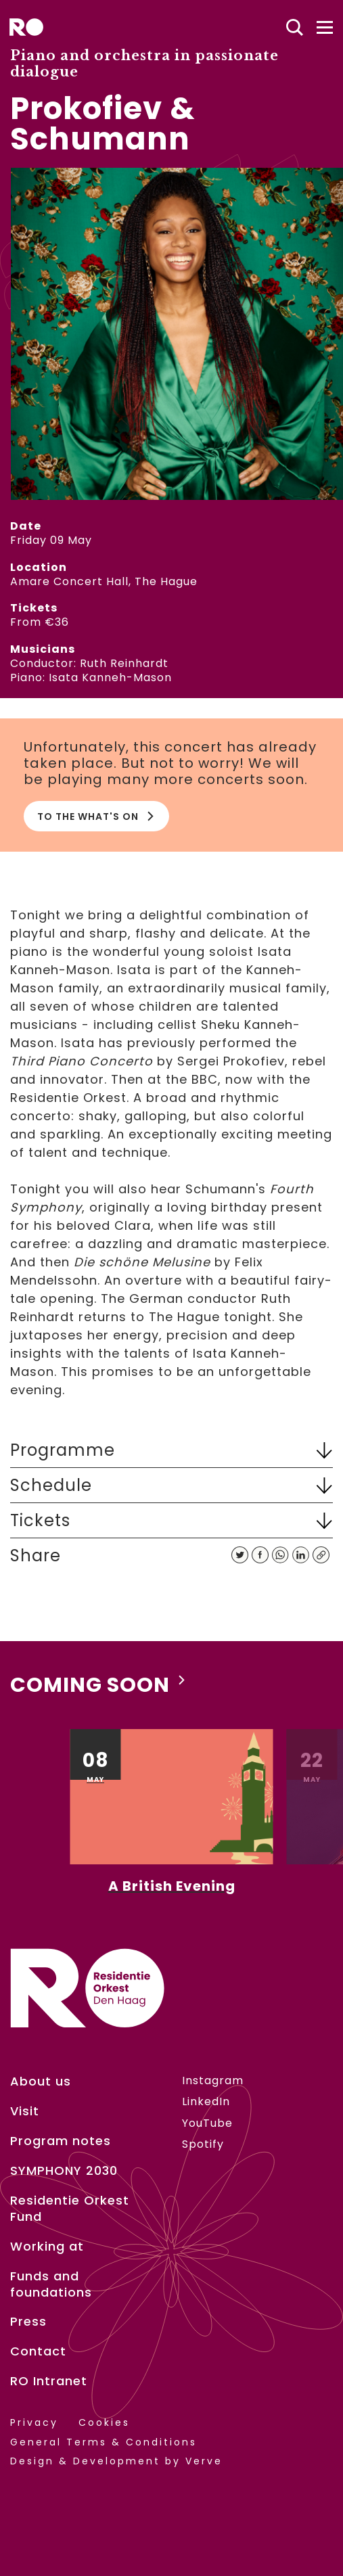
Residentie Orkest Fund (69, 2208)
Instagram (213, 2080)
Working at (47, 2246)
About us (40, 2081)
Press (28, 2322)
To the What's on (96, 816)
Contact (38, 2351)
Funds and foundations (51, 2284)
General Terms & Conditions (103, 2442)
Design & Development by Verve (116, 2461)
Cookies (104, 2422)
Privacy (34, 2422)
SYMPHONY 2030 (64, 2171)
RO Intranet (48, 2381)
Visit (24, 2111)
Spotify (203, 2144)
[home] (26, 27)
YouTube (207, 2123)
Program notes (60, 2141)
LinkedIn (206, 2101)
